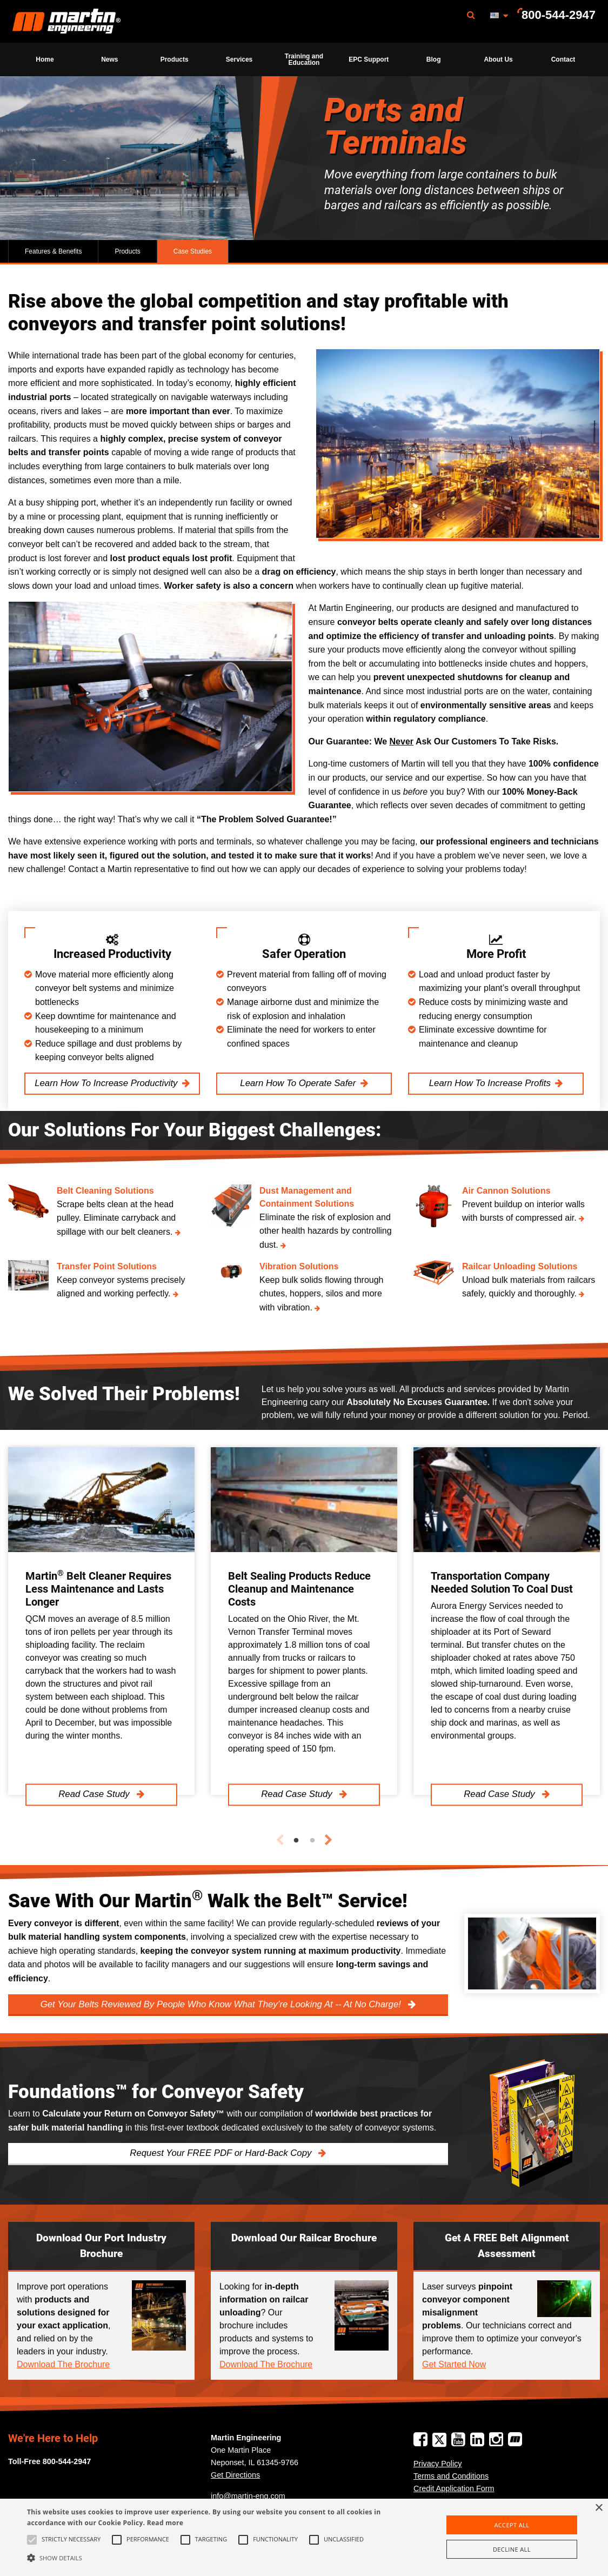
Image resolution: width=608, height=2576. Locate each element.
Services (239, 59)
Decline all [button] (512, 2549)
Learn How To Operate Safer (298, 1083)
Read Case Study (95, 1794)
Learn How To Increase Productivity (106, 1083)
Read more (165, 2522)
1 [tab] (296, 1840)
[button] (207, 2557)
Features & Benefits (53, 251)
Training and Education (304, 59)
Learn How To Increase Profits (490, 1083)
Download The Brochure (63, 2364)
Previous (280, 1840)
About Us (498, 59)
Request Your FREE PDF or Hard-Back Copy (222, 2153)
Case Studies (192, 251)
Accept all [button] (511, 2525)
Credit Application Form (454, 2488)
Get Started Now (454, 2364)
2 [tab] (312, 1840)
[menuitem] (66, 21)
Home (45, 59)
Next (328, 1840)
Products (175, 59)
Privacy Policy (437, 2463)
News (109, 59)
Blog (433, 59)
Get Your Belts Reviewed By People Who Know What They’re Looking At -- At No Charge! (222, 2004)
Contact (563, 59)
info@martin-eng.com (248, 2496)
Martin (66, 21)
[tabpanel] (101, 1621)
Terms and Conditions (451, 2476)
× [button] (598, 2508)
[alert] (304, 2537)
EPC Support (369, 59)
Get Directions (235, 2475)
